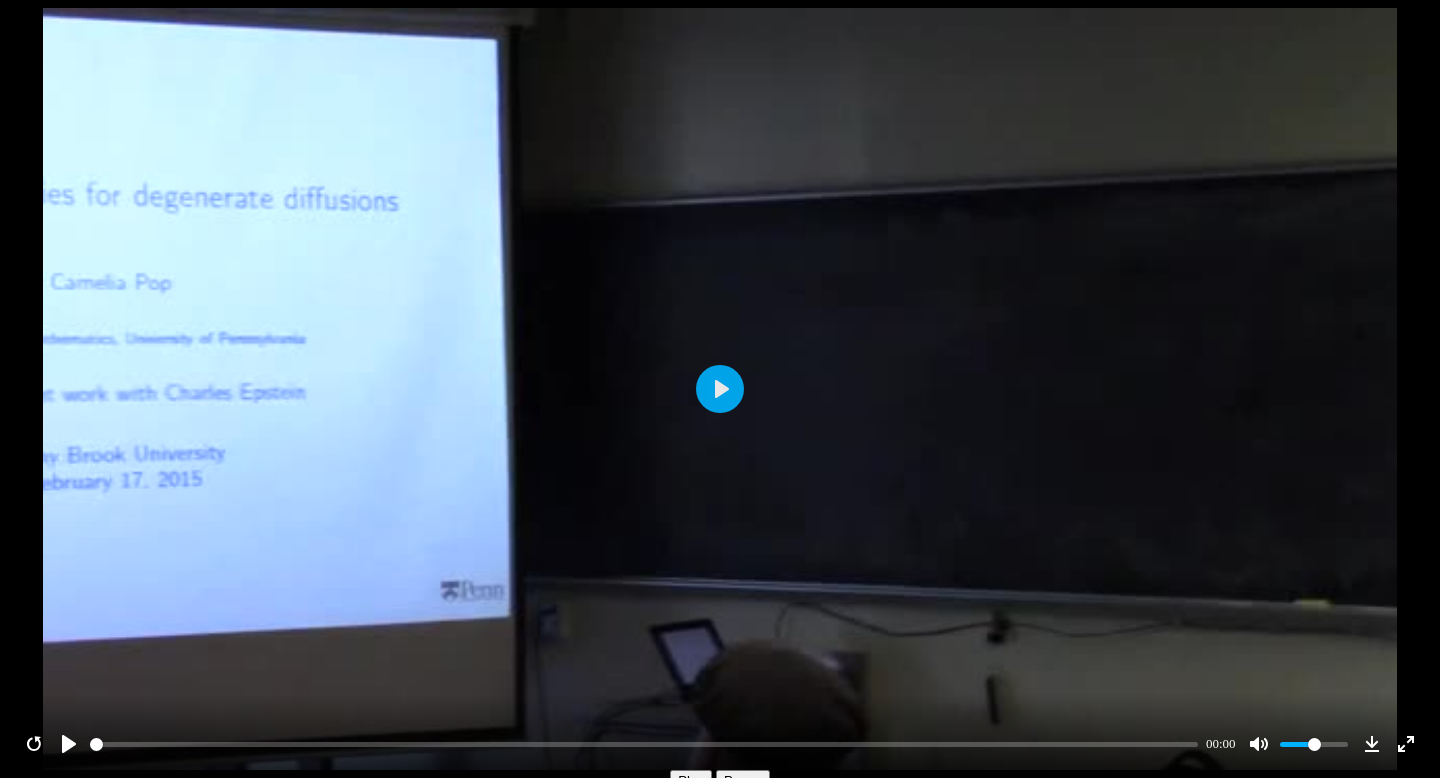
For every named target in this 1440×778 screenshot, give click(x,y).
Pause (743, 722)
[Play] (69, 686)
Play (691, 722)
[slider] (644, 686)
